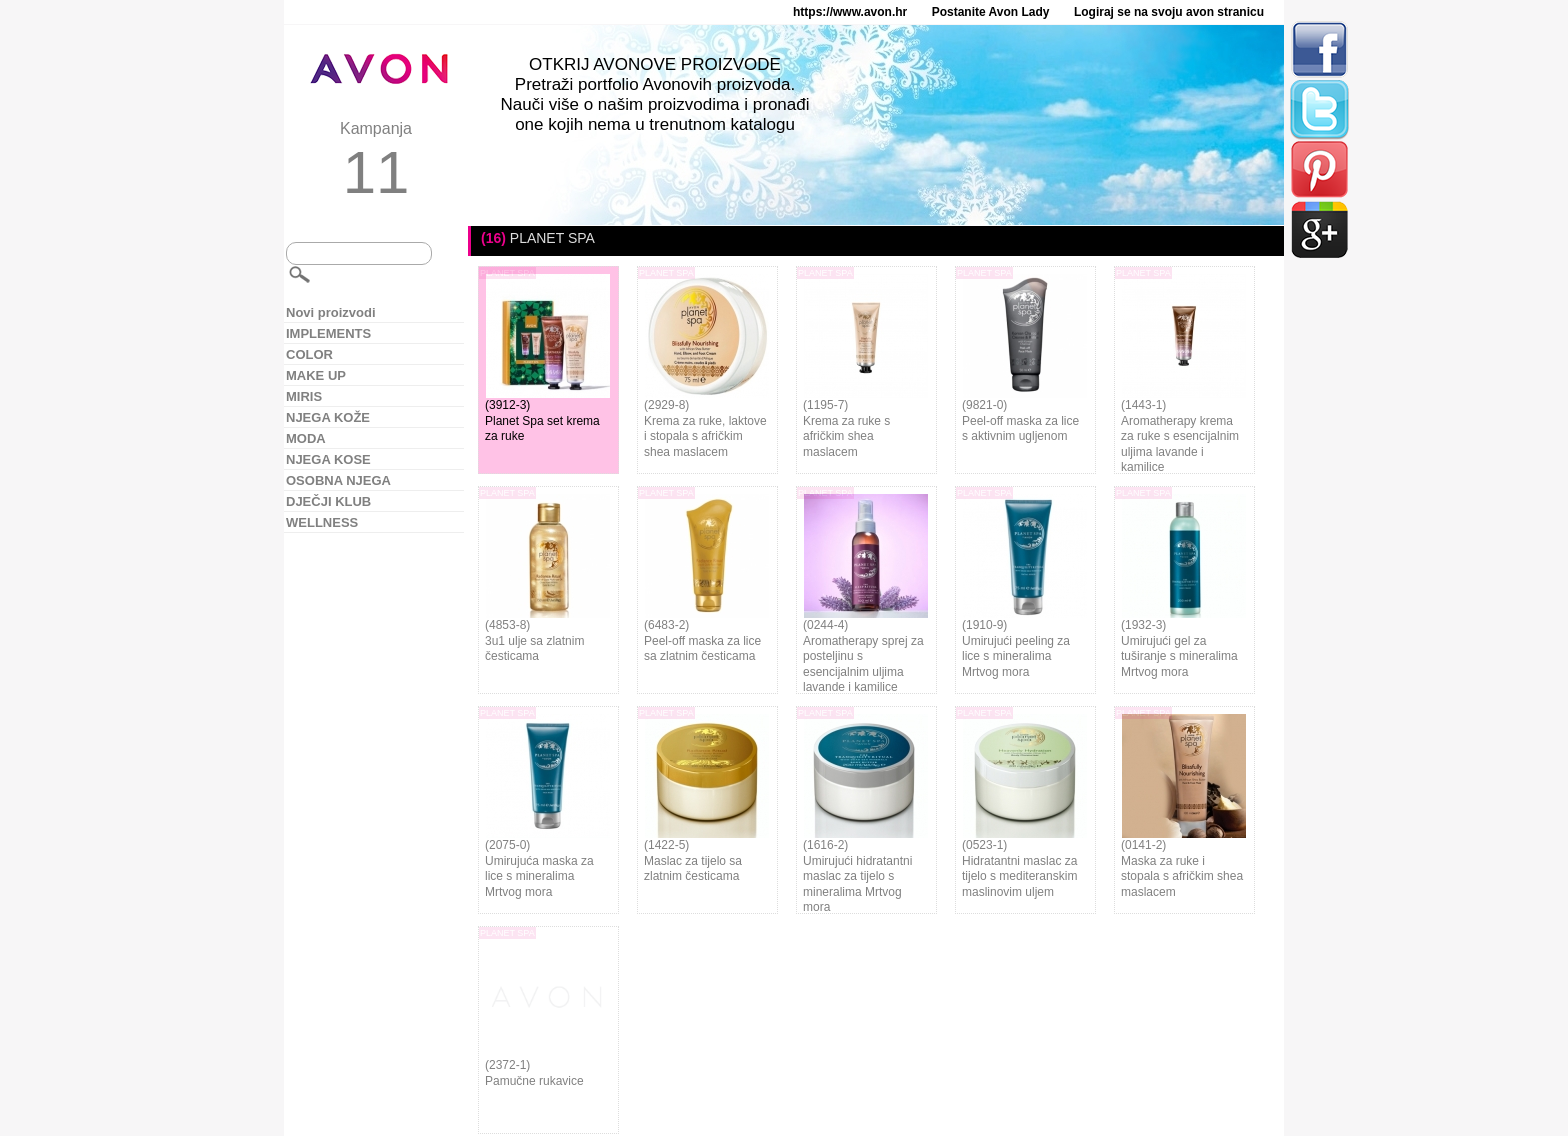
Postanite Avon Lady (991, 12)
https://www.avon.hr (850, 12)
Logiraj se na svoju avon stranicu (1169, 12)
